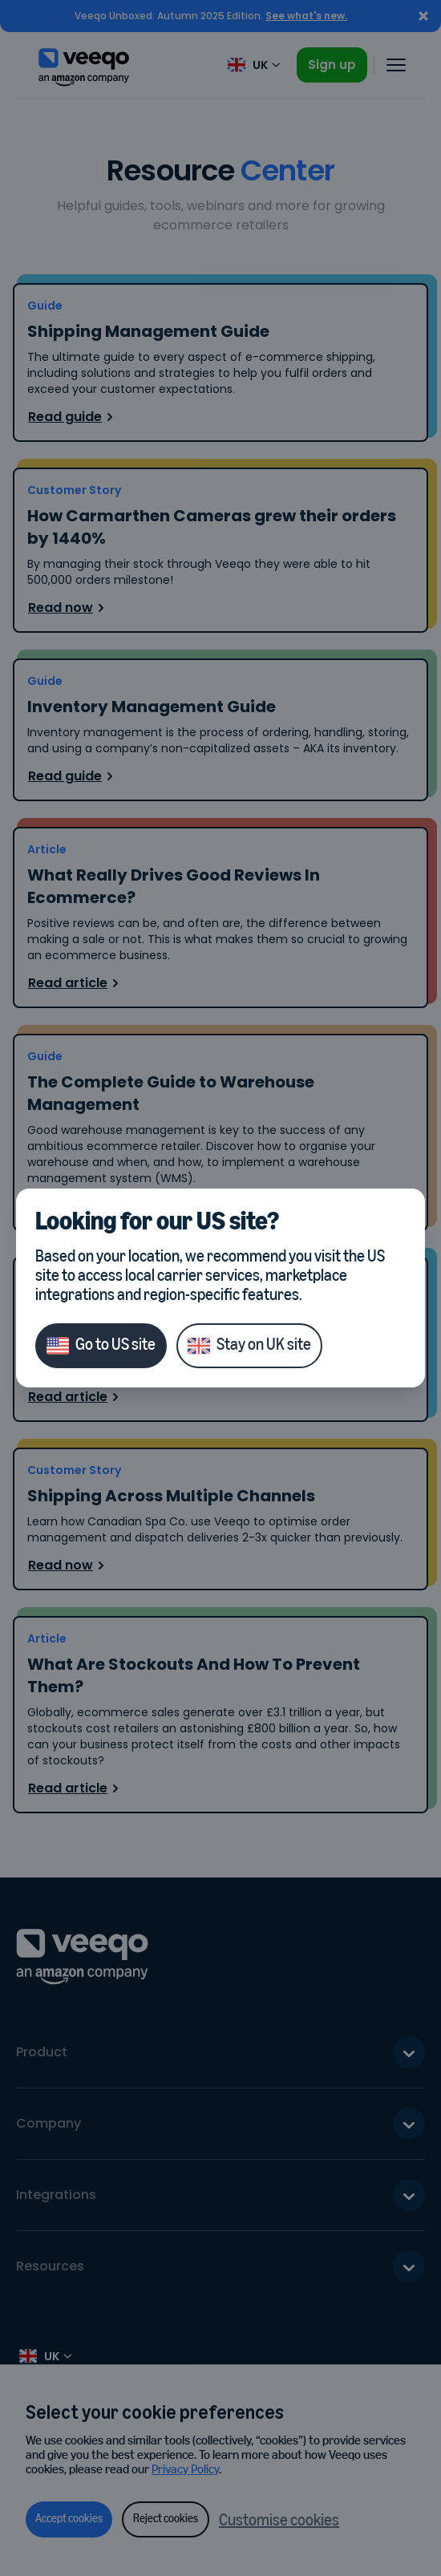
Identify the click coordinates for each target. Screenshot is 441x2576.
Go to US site (101, 1346)
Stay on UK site (249, 1346)
